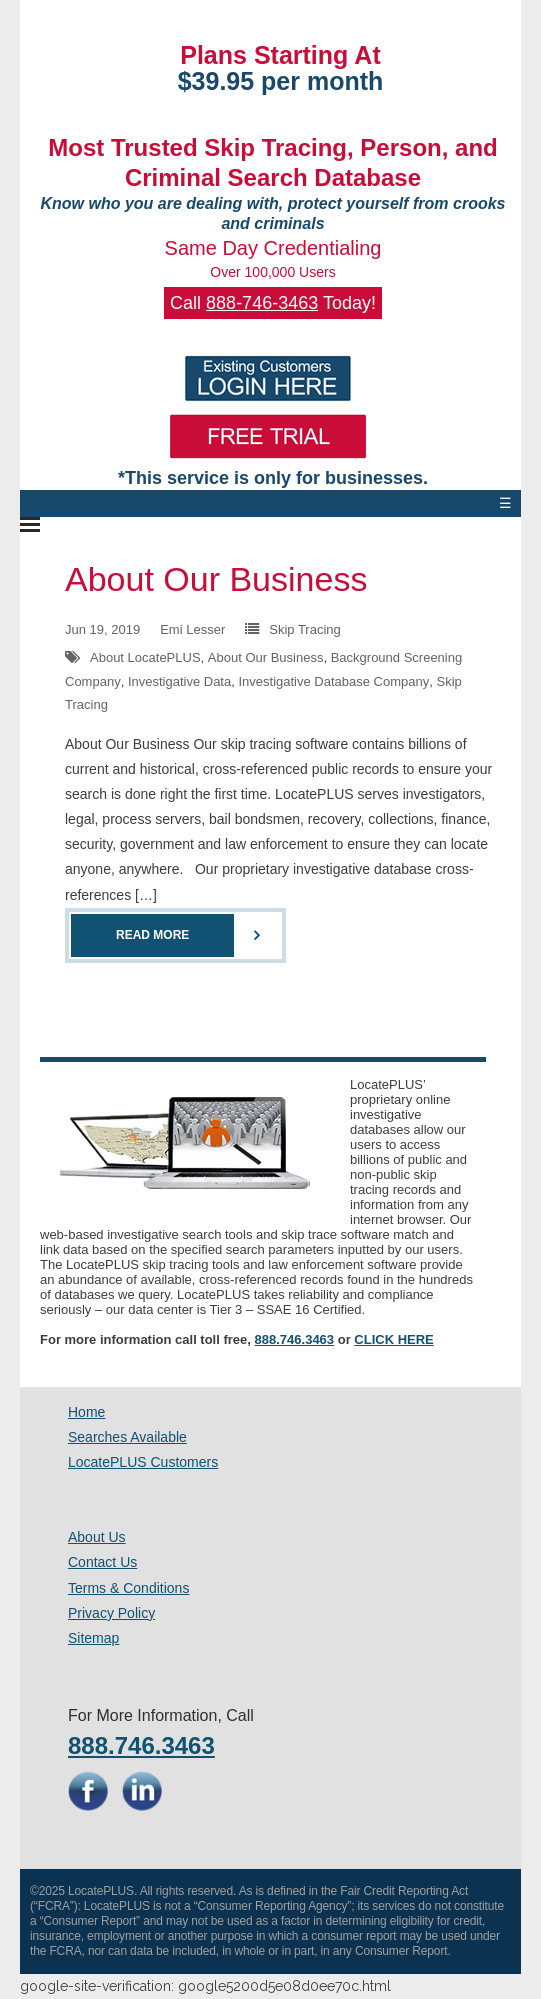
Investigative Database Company (333, 681)
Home (86, 1412)
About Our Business (216, 579)
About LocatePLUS (145, 657)
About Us (97, 1537)
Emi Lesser (192, 629)
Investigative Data (179, 681)
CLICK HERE (393, 1339)
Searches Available (127, 1437)
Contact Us (102, 1562)
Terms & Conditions (128, 1588)
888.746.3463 (295, 1339)
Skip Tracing (305, 629)
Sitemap (93, 1638)
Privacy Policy (111, 1613)
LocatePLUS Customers (143, 1462)
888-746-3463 (262, 303)
